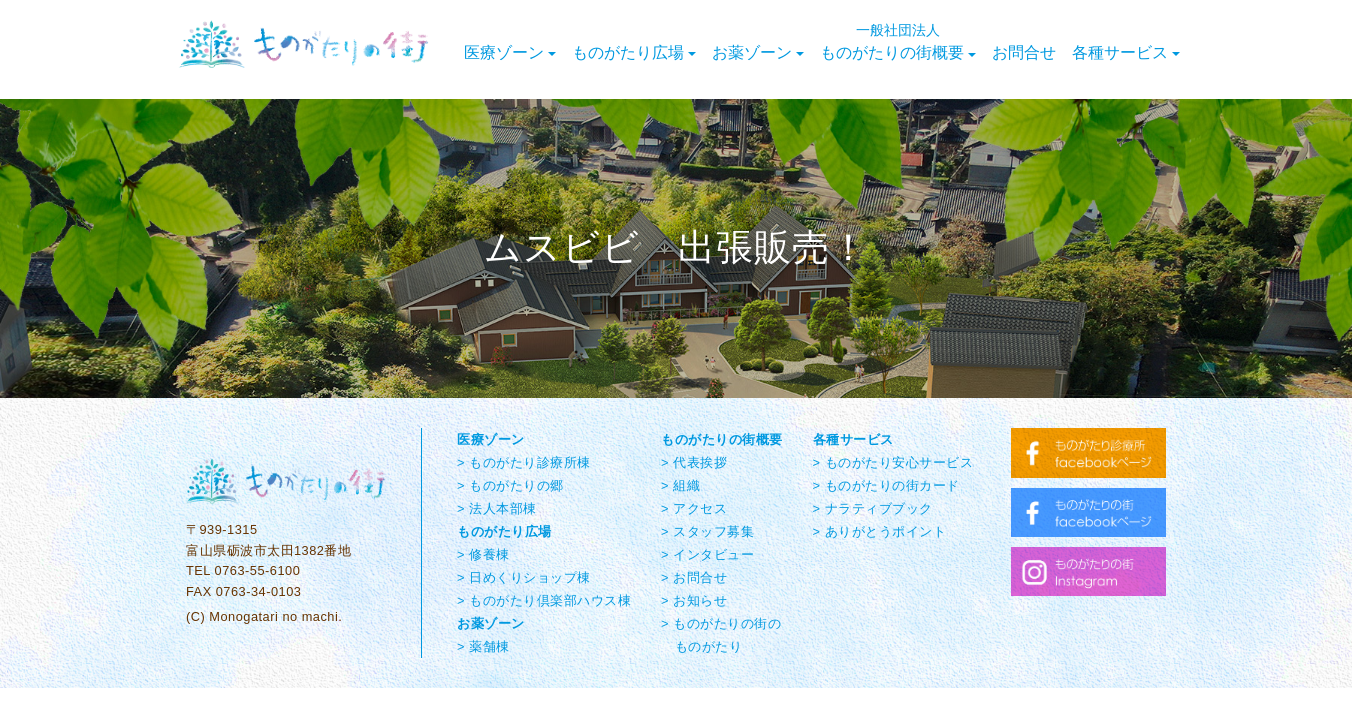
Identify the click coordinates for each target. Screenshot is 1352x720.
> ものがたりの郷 (510, 485)
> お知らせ (694, 600)
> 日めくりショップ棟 (524, 577)
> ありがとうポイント (880, 531)
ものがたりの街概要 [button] (898, 42)
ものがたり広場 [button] (634, 52)
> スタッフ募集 (707, 531)
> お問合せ (694, 577)
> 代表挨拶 (694, 462)
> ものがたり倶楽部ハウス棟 (544, 600)
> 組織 (680, 485)
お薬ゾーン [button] (758, 52)
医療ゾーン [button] (510, 52)
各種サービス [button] (1126, 52)
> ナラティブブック (873, 508)
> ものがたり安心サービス (893, 462)
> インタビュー (707, 554)
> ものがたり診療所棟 (524, 462)
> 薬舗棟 (483, 646)
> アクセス (694, 508)
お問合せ (1024, 52)
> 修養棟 (483, 554)
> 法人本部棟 (497, 508)
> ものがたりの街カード (886, 485)
